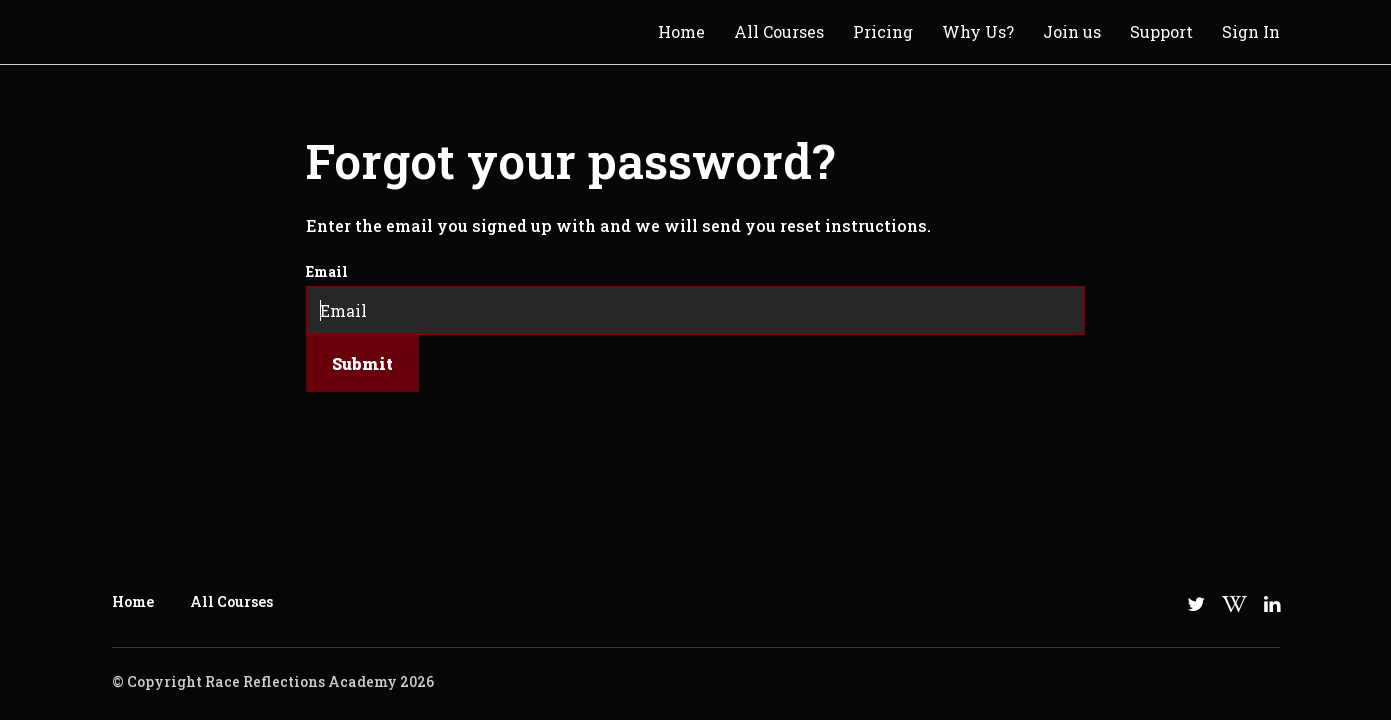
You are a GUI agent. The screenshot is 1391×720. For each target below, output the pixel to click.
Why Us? (978, 31)
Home (681, 31)
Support (1161, 31)
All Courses (779, 31)
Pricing (883, 31)
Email (327, 271)
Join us (1072, 31)
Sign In (1251, 31)
